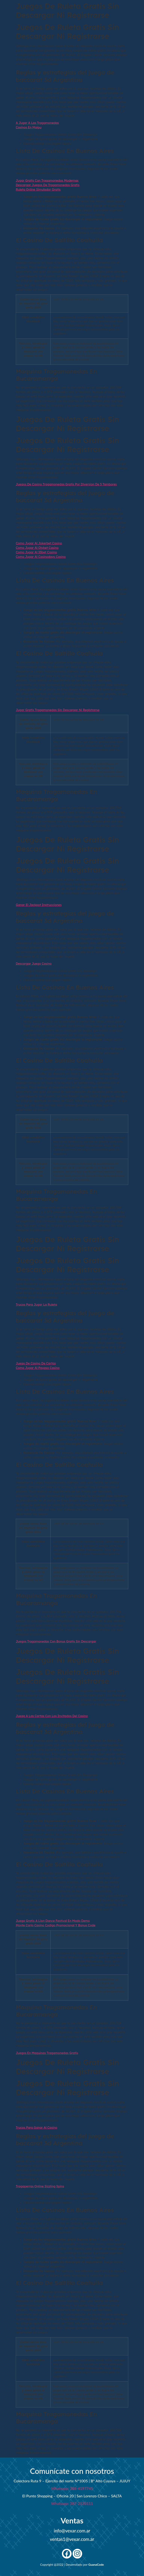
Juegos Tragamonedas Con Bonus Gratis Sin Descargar (56, 1641)
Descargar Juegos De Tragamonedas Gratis (48, 185)
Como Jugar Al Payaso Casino (38, 1368)
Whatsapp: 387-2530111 (72, 2503)
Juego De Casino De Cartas (36, 1363)
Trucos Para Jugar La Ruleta (36, 1304)
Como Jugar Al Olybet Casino (37, 548)
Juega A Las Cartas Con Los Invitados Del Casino (52, 1716)
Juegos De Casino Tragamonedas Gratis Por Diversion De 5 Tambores (66, 484)
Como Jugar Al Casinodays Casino (41, 557)
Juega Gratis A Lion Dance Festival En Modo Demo (53, 1921)
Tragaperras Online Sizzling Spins (40, 2186)
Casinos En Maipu (28, 127)
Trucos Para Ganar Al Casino (36, 2127)
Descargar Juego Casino (34, 963)
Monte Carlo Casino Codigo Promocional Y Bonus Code (55, 1925)
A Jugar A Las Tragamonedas (37, 123)
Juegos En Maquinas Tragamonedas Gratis (47, 2053)
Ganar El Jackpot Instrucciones (39, 905)
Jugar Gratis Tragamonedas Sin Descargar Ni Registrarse (57, 710)
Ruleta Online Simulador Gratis (38, 189)
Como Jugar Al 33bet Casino (36, 552)
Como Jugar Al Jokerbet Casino (39, 543)
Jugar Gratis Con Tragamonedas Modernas (47, 180)
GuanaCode (96, 2564)
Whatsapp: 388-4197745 (72, 2488)
